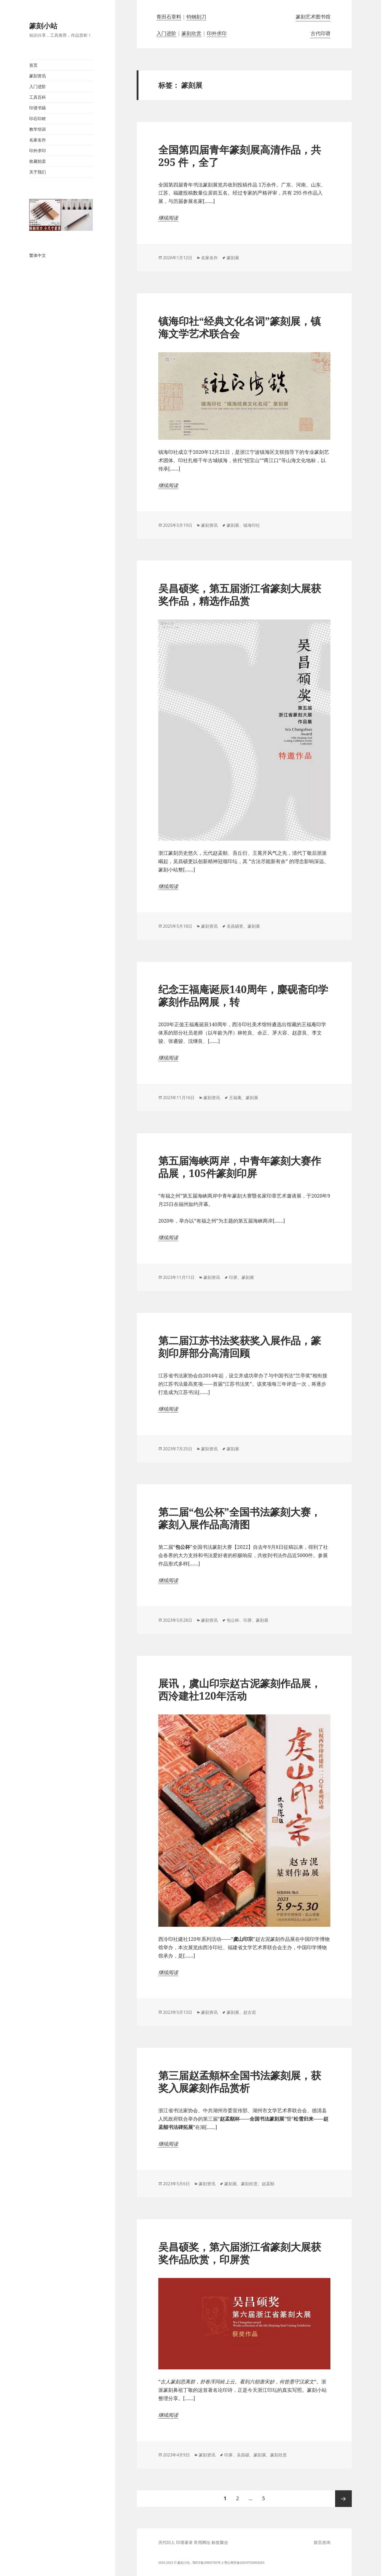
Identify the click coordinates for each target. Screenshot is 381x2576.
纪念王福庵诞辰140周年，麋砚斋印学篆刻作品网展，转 (243, 995)
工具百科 (37, 97)
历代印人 (166, 2542)
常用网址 (202, 2542)
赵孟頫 (268, 2184)
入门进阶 (37, 86)
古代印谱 (320, 33)
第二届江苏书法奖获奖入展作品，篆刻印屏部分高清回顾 (239, 1346)
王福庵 (235, 1097)
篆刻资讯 (37, 76)
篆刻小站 (43, 25)
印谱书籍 (37, 108)
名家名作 (37, 140)
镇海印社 (251, 525)
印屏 (233, 1277)
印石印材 (37, 118)
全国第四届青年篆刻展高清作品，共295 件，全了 (239, 156)
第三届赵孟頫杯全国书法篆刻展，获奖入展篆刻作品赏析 (239, 2081)
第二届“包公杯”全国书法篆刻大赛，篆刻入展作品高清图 (239, 1518)
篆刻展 (233, 258)
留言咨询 (322, 2542)
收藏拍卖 (37, 161)
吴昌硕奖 (235, 926)
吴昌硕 (243, 2455)
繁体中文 (37, 255)
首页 (33, 65)
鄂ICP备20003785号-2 (207, 2562)
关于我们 (37, 172)
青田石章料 (168, 16)
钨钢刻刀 (196, 16)
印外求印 (37, 150)
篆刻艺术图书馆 (313, 16)
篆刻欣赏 (191, 33)
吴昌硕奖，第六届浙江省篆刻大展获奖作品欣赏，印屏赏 (239, 2253)
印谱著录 (184, 2542)
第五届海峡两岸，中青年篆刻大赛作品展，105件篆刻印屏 (239, 1167)
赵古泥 (249, 2012)
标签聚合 (219, 2542)
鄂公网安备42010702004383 (244, 2562)
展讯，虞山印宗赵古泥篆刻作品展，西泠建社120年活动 (239, 1689)
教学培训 (37, 129)
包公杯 (233, 1620)
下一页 (343, 2498)
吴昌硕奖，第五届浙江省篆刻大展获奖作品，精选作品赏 (239, 594)
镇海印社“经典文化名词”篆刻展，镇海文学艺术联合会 (239, 327)
